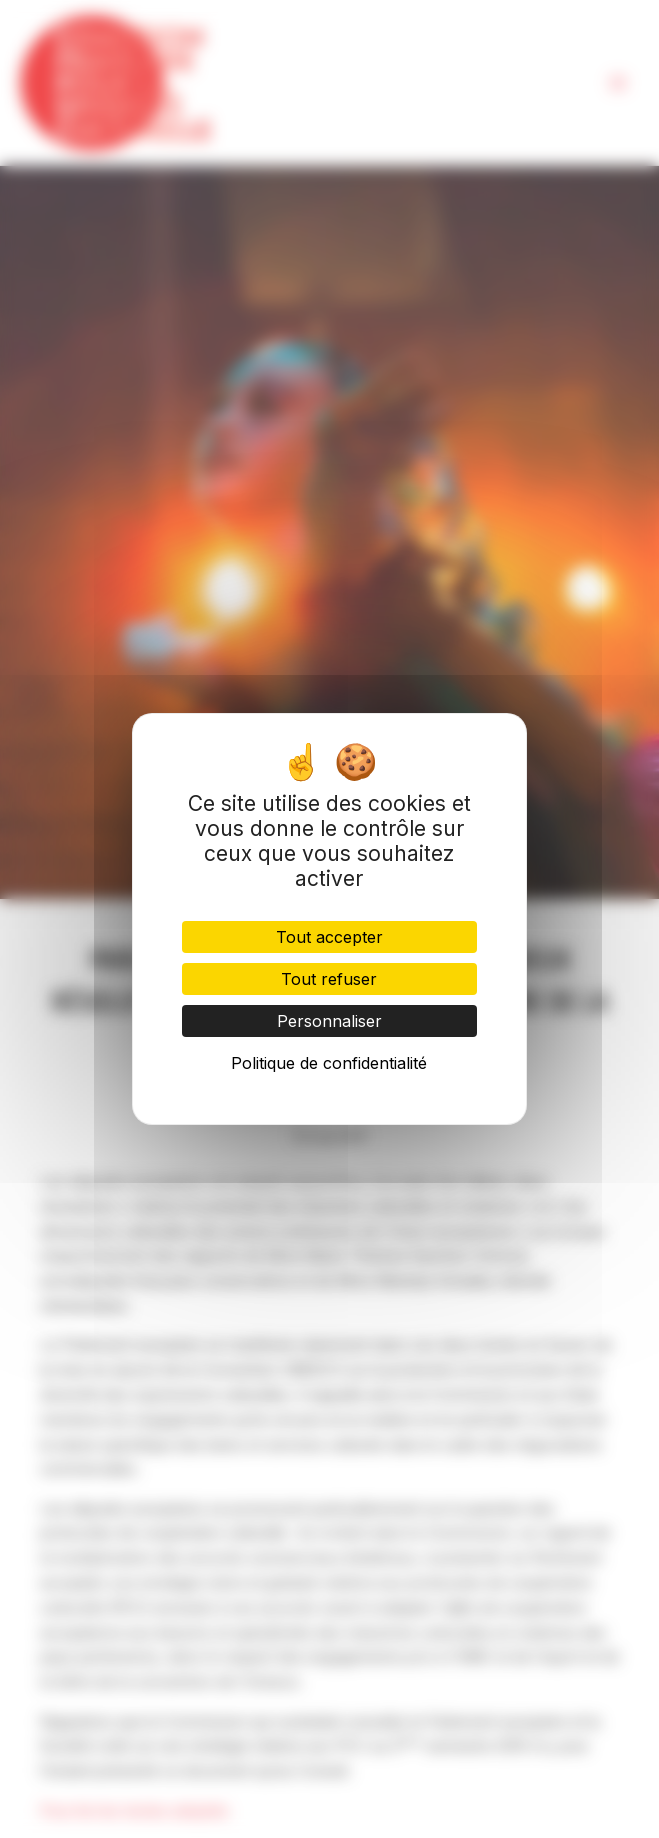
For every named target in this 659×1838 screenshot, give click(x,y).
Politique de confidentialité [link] (329, 1063)
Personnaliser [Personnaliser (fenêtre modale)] (329, 1021)
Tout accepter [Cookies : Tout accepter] (329, 937)
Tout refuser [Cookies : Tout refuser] (329, 979)
